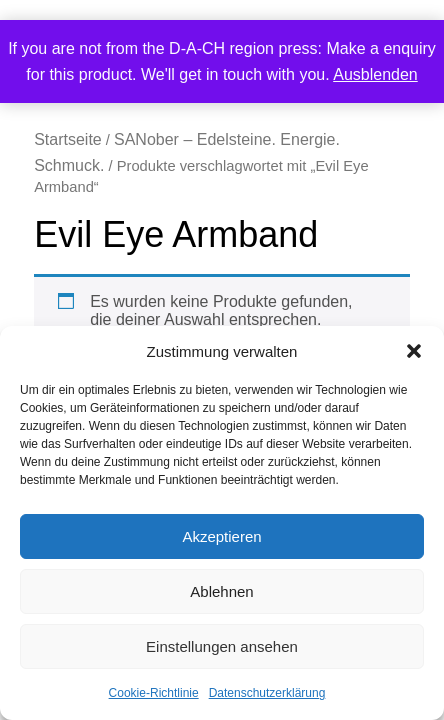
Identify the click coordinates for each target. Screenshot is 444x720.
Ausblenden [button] (375, 74)
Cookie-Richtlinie (154, 693)
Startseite (68, 139)
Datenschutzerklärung (267, 693)
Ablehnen (221, 591)
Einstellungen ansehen (222, 646)
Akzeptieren (221, 536)
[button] (414, 351)
